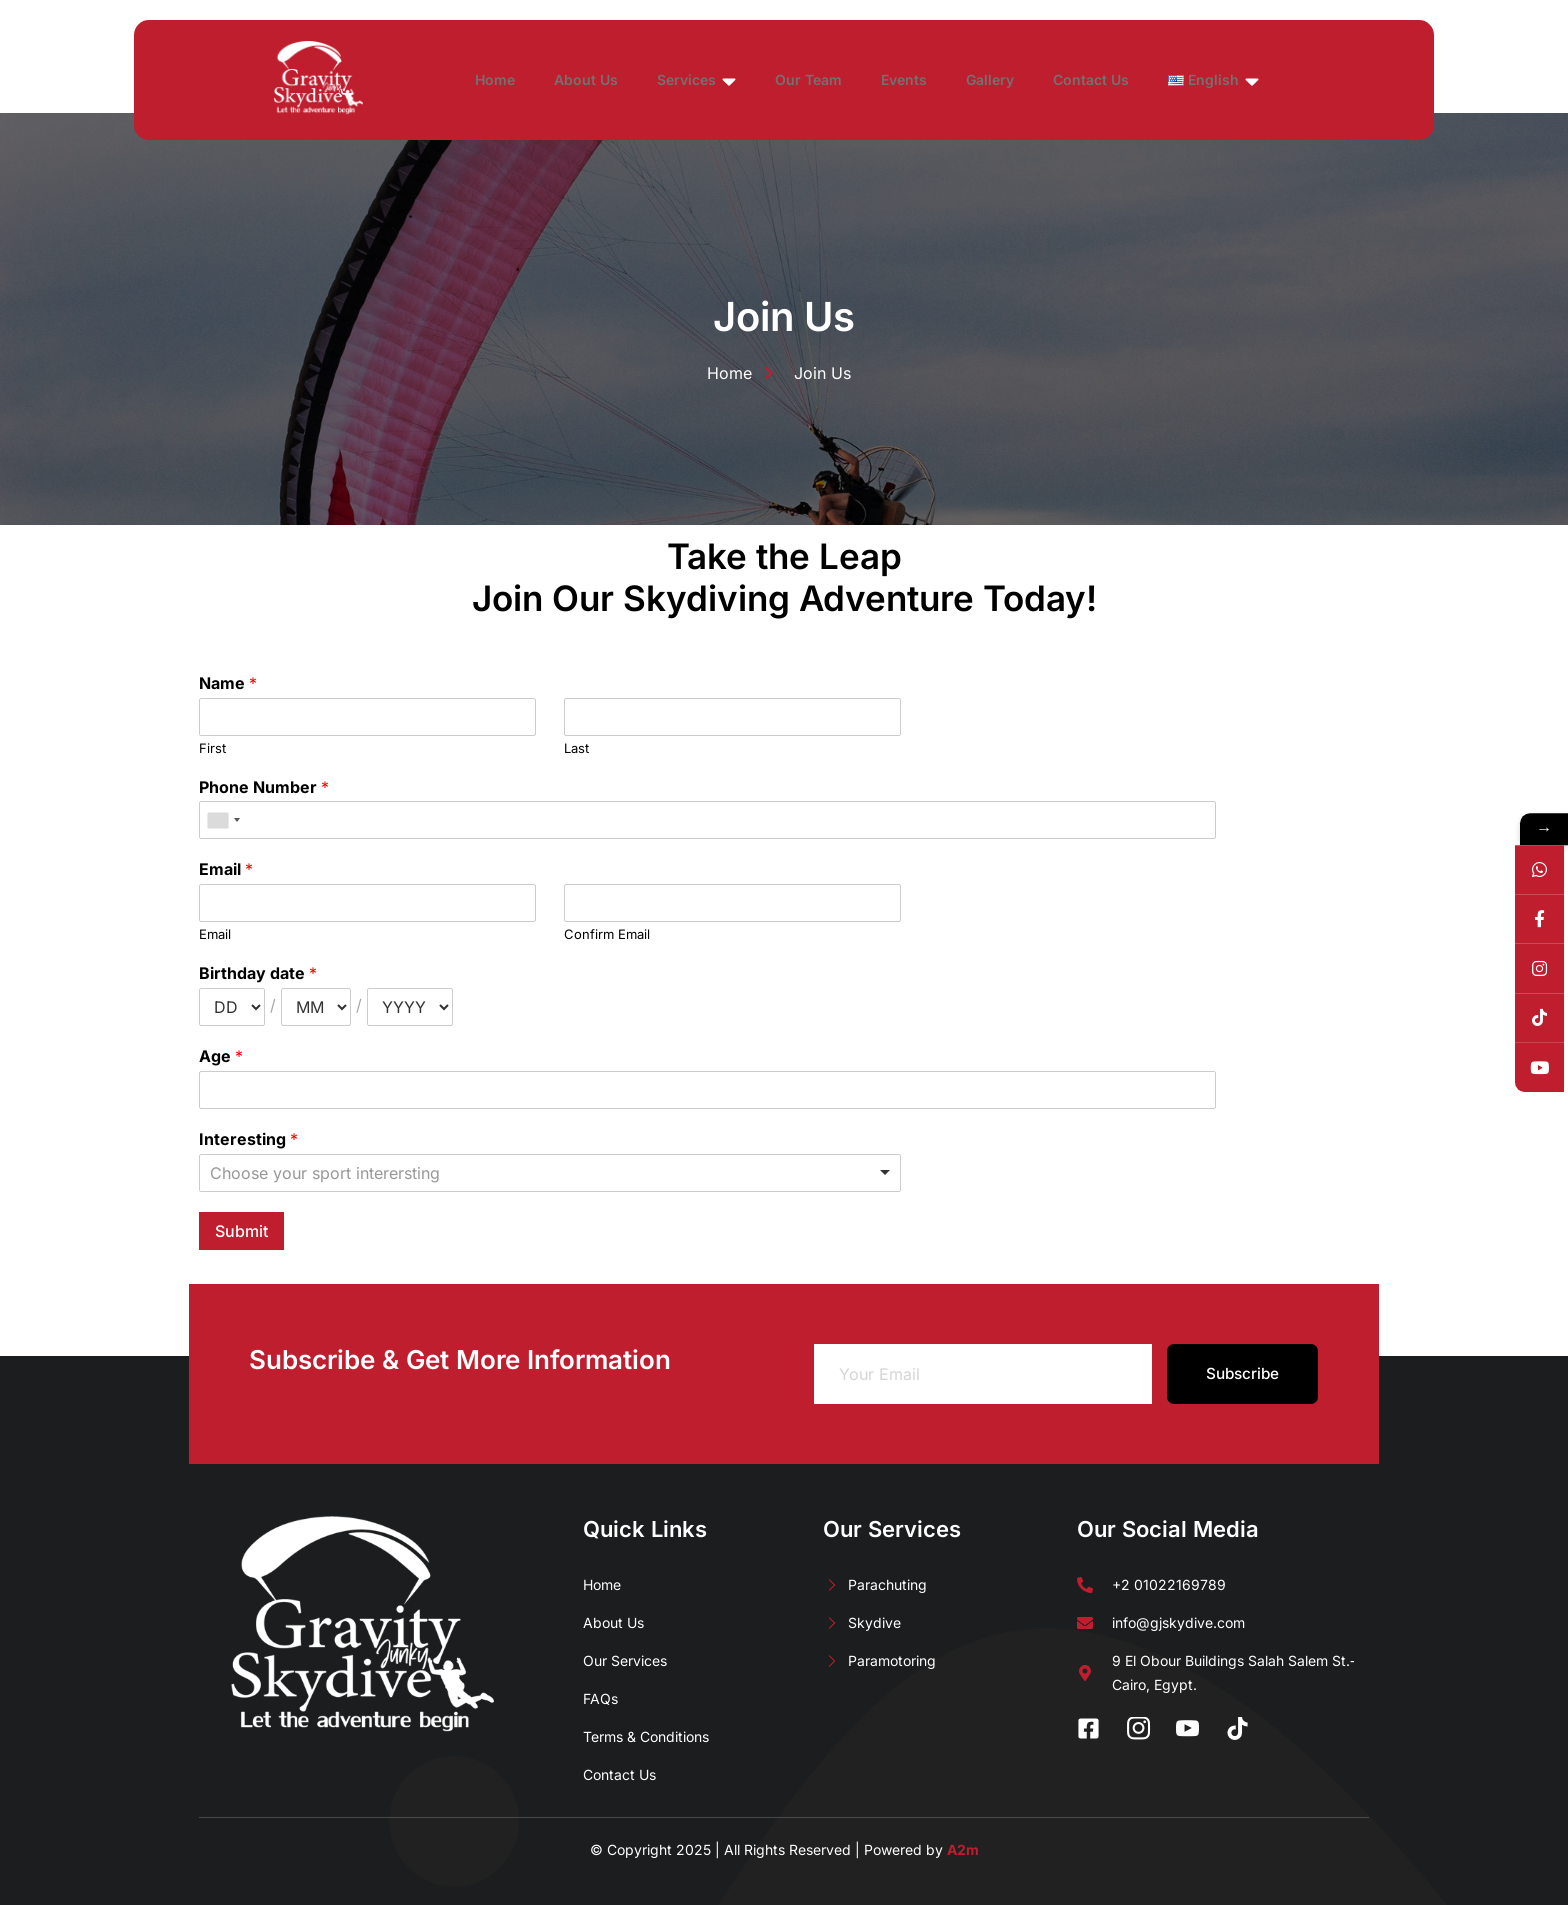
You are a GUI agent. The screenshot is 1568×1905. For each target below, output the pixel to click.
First (212, 748)
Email (226, 869)
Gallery (1056, 79)
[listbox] (550, 1173)
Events (959, 79)
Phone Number (264, 787)
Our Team (852, 79)
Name (228, 683)
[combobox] (223, 820)
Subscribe (1242, 1374)
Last (576, 748)
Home (506, 79)
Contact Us (1168, 79)
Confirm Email (607, 934)
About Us (608, 79)
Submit (241, 1231)
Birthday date (258, 973)
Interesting (248, 1139)
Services (729, 81)
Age (221, 1056)
